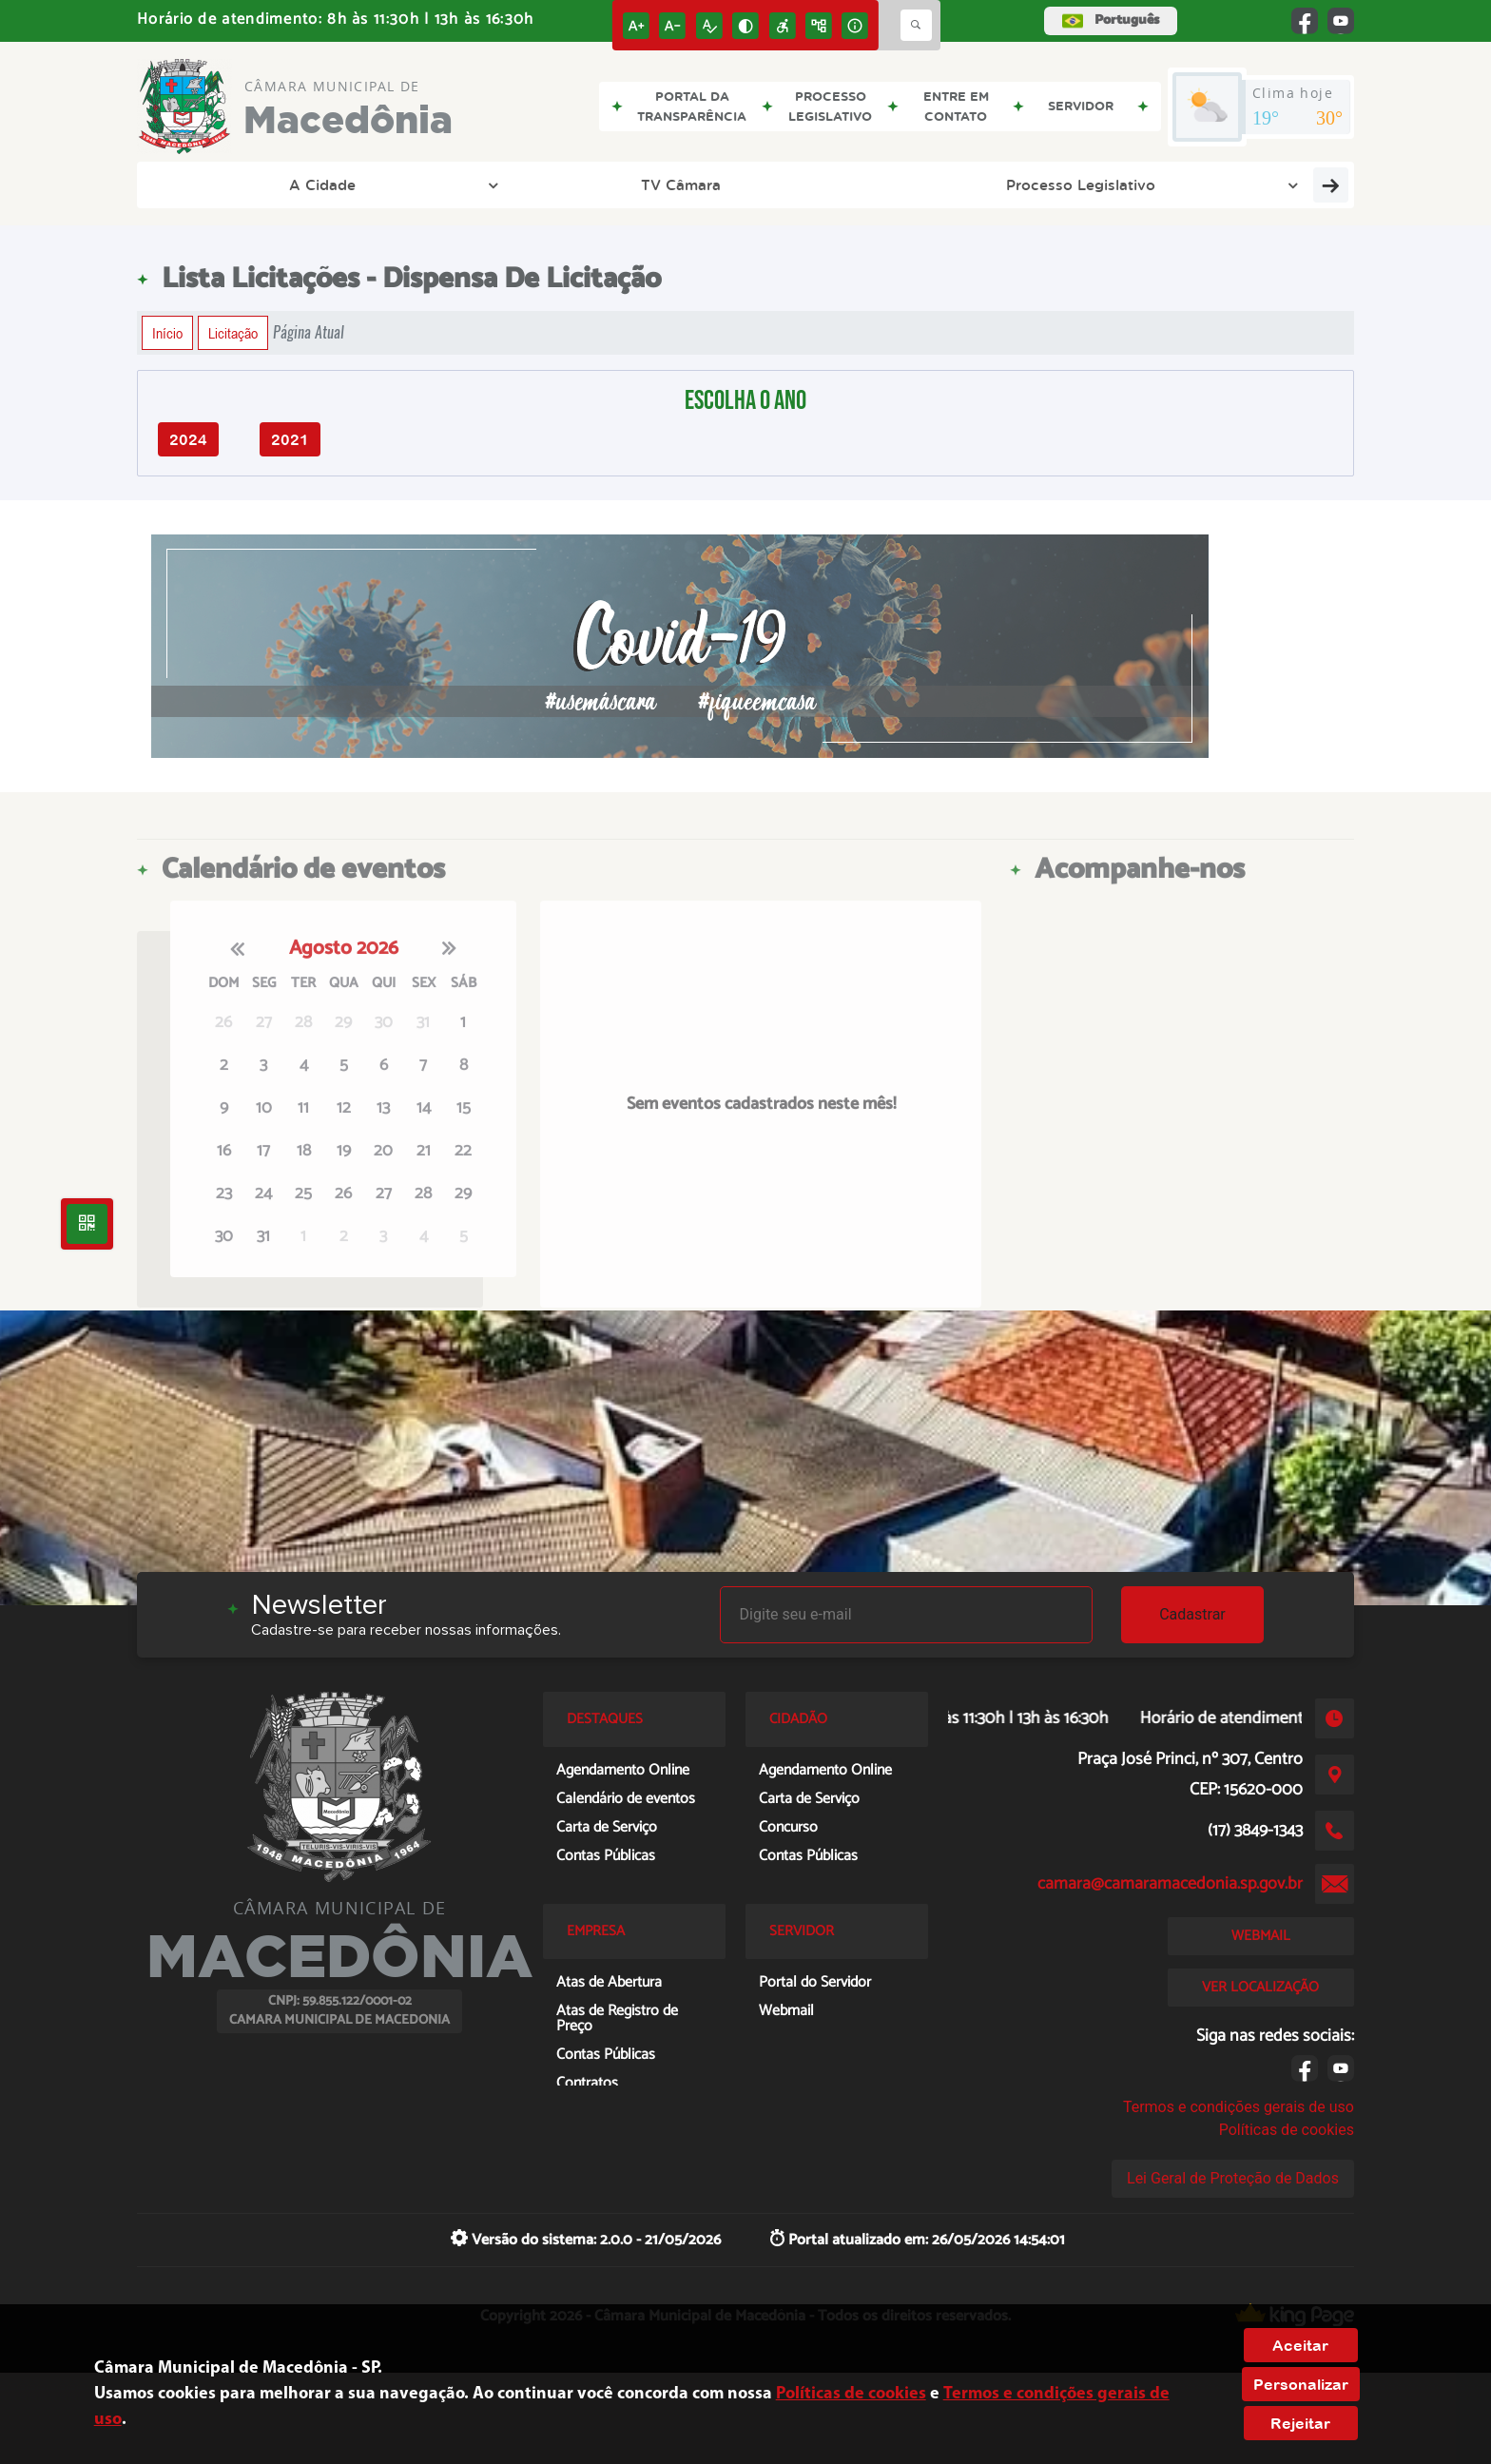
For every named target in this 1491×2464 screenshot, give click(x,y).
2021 (290, 439)
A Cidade (223, 184)
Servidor (1107, 184)
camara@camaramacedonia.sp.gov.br (1170, 1884)
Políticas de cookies (1286, 2130)
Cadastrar (1192, 1614)
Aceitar (1300, 2345)
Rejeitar (1300, 2423)
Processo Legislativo (533, 184)
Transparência (965, 184)
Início (167, 332)
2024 (188, 439)
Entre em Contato (1263, 184)
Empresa (822, 184)
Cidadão (700, 184)
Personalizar (1300, 2384)
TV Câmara (345, 184)
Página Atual (308, 332)
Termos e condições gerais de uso (1238, 2107)
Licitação (233, 332)
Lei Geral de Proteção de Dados (1233, 2178)
